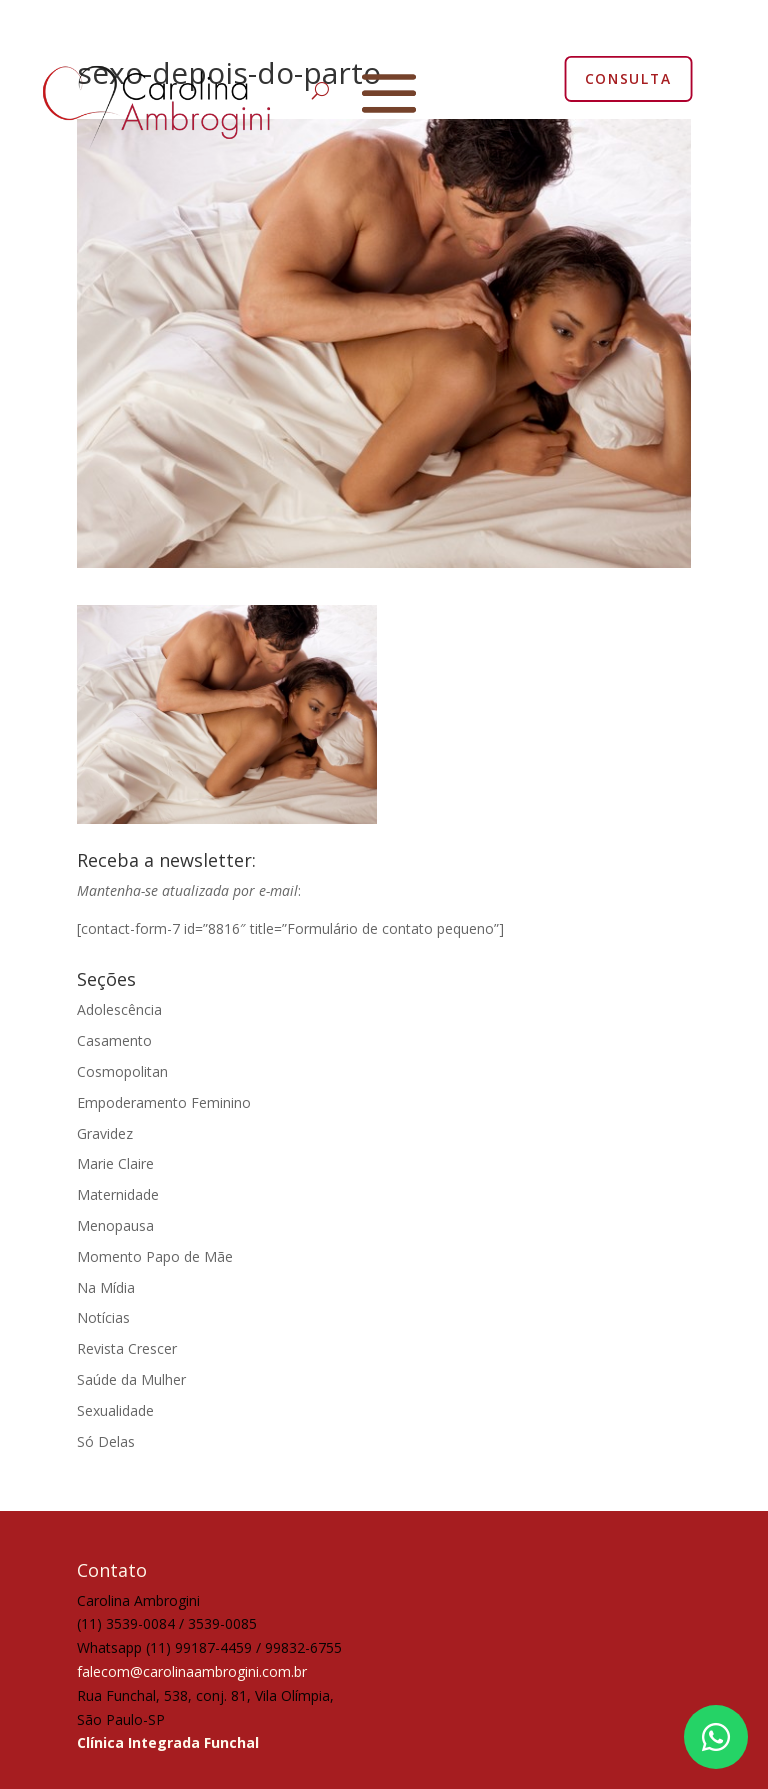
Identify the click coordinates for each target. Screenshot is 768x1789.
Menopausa (115, 1225)
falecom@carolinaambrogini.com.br (192, 1671)
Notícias (103, 1317)
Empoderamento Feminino (164, 1102)
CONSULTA (628, 78)
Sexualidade (115, 1410)
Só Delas (106, 1441)
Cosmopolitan (122, 1071)
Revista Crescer (127, 1348)
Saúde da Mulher (131, 1379)
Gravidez (105, 1133)
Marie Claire (115, 1163)
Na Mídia (106, 1287)
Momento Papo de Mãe (155, 1256)
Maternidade (118, 1194)
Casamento (114, 1040)
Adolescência (119, 1009)
